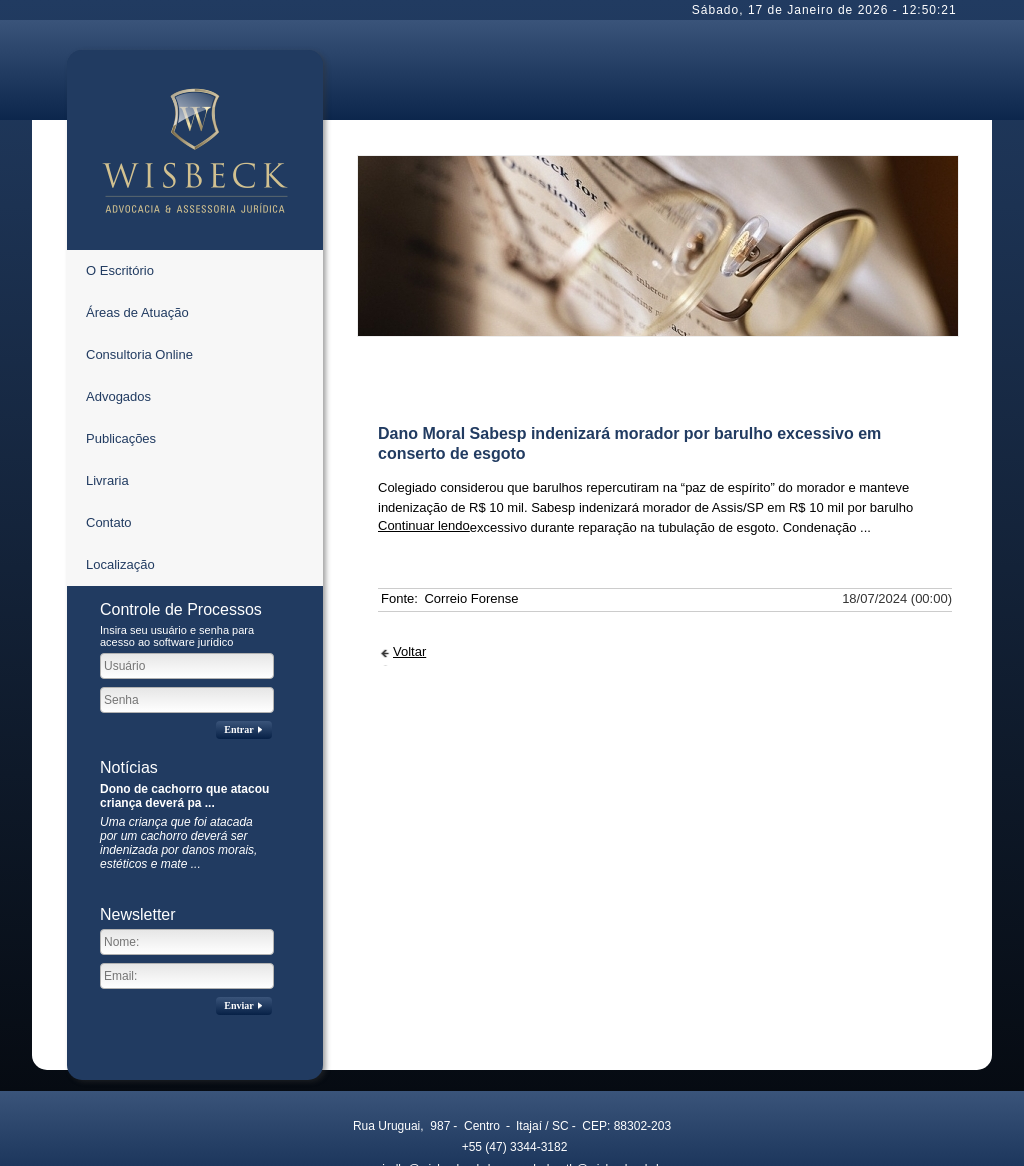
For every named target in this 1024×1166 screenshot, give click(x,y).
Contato (109, 346)
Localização (120, 388)
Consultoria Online (139, 178)
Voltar (409, 475)
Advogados (118, 220)
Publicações (121, 262)
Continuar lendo (424, 349)
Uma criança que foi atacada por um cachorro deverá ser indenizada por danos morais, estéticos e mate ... (178, 667)
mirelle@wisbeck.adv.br (422, 993)
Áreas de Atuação (137, 136)
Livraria (107, 304)
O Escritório (120, 94)
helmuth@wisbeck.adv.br (587, 993)
